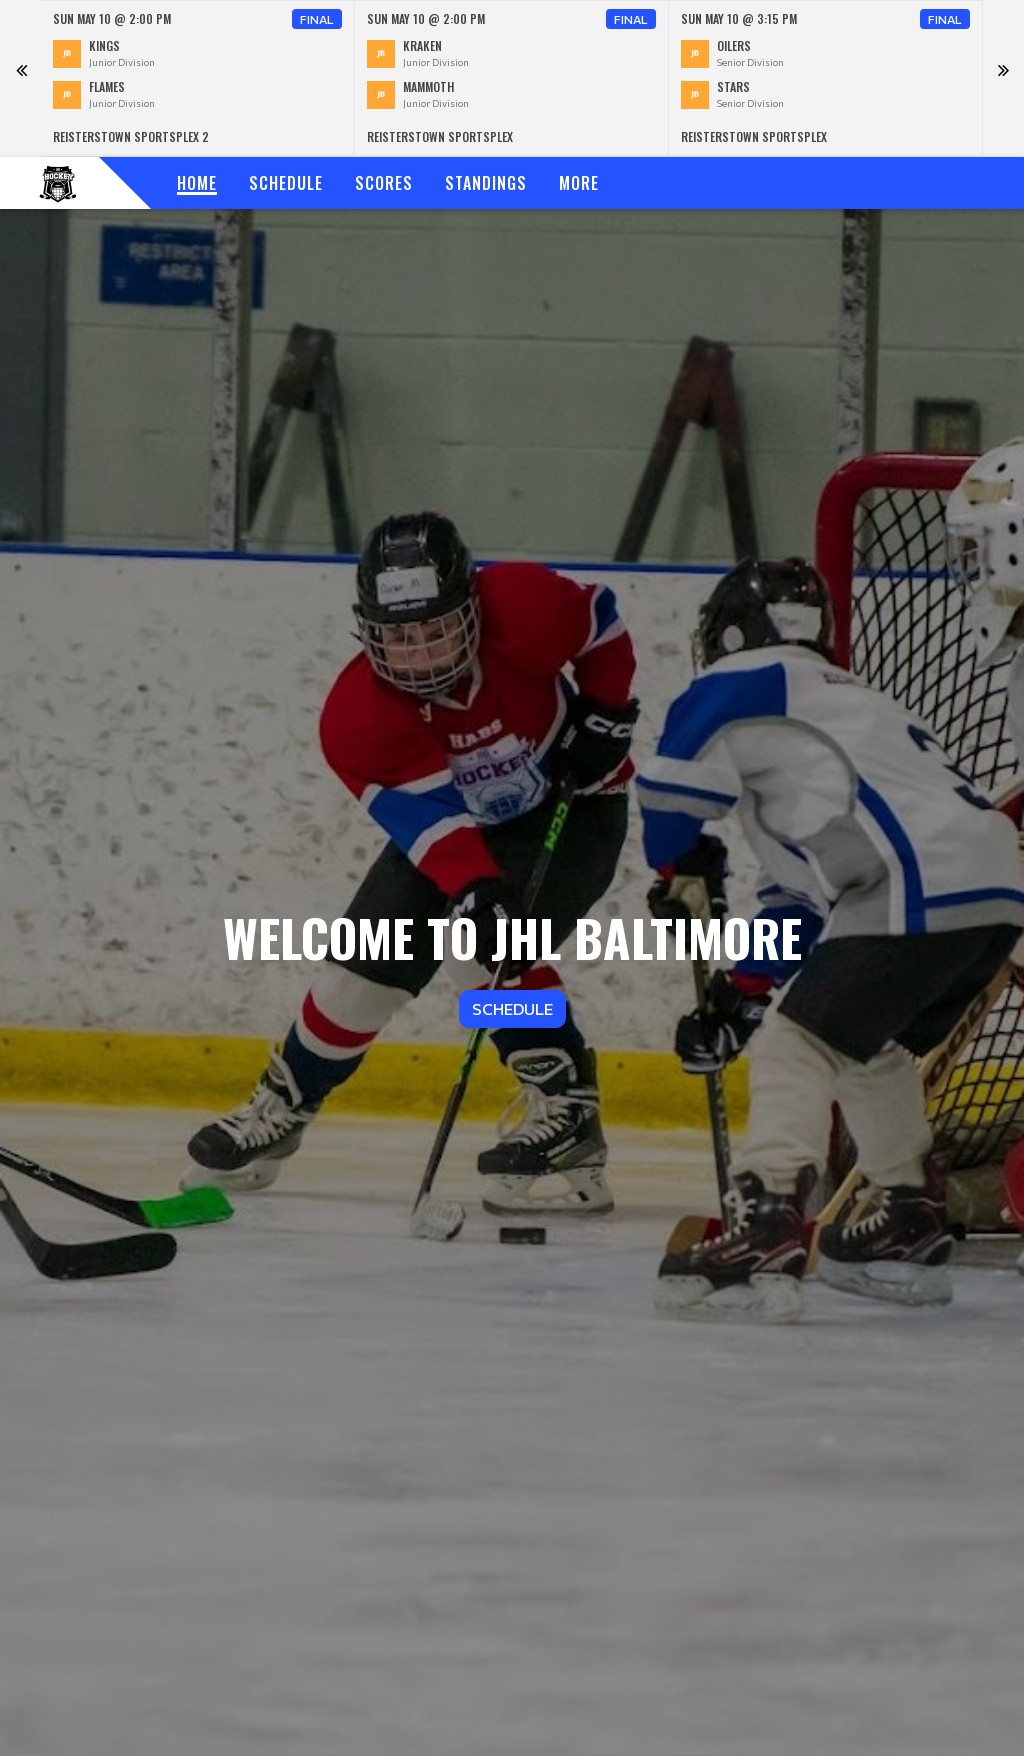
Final (317, 19)
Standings (486, 183)
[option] (198, 78)
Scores (384, 183)
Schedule (286, 183)
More (579, 183)
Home (197, 183)
